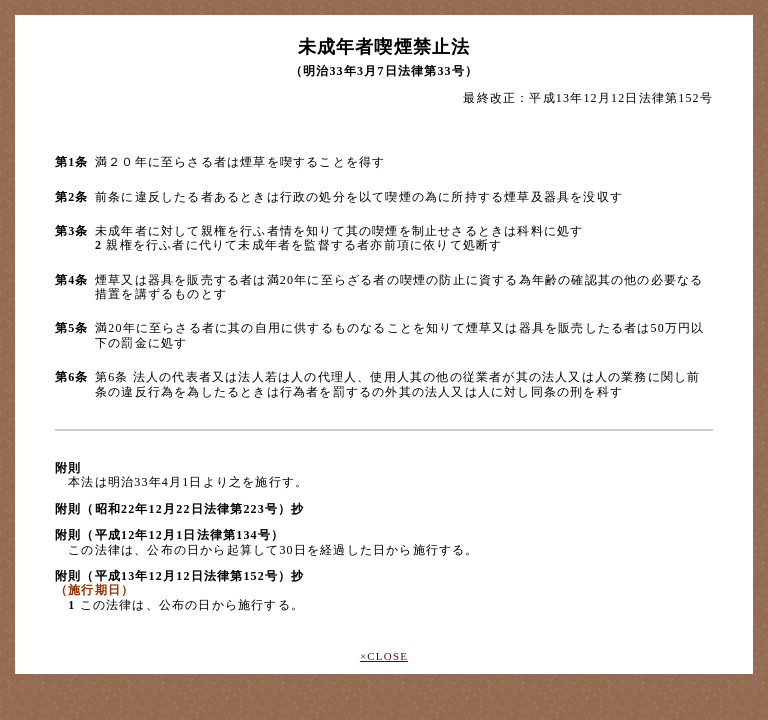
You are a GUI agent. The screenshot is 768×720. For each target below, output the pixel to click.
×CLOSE (384, 656)
